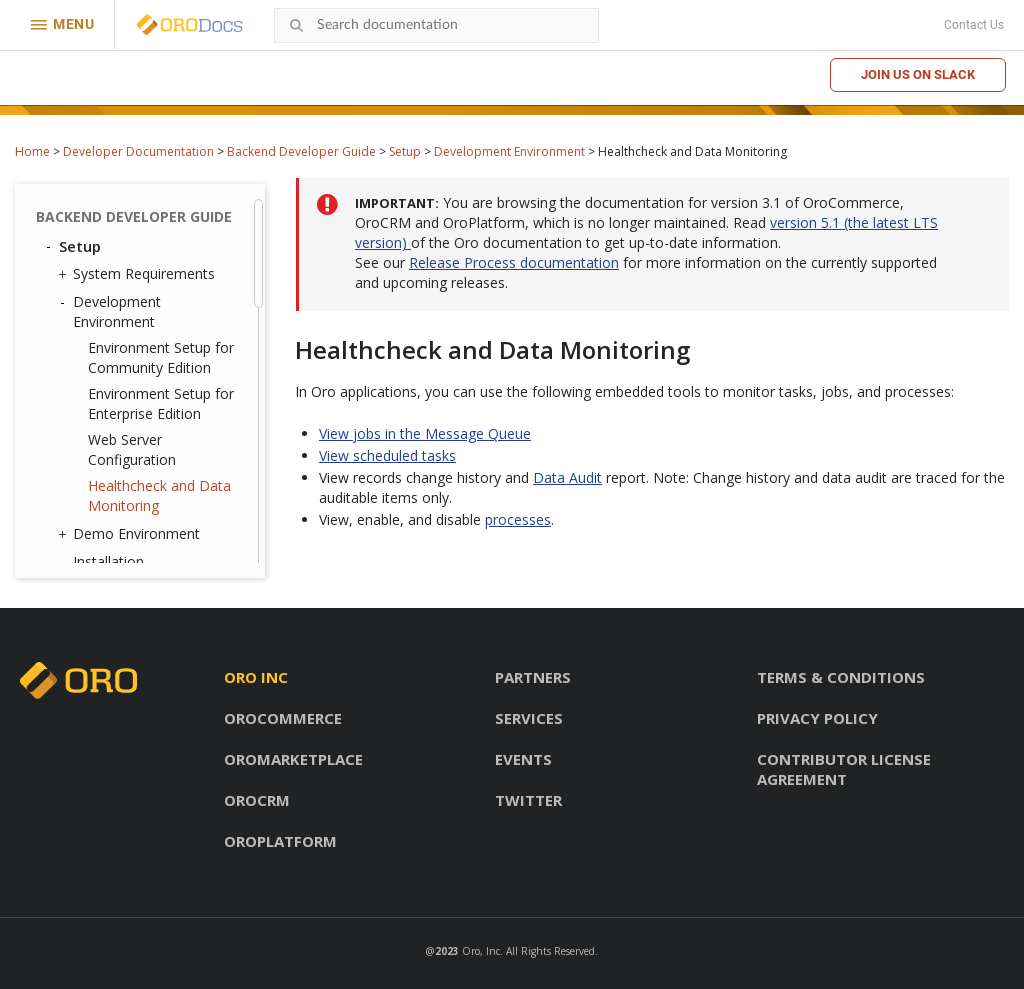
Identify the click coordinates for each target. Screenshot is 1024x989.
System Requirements (139, 274)
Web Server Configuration (132, 449)
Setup (405, 151)
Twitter (528, 800)
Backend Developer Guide (301, 151)
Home (32, 151)
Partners (533, 677)
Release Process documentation (514, 262)
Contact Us (974, 25)
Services (529, 718)
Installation (108, 561)
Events (523, 759)
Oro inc (256, 677)
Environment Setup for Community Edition (161, 357)
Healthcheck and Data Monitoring (159, 495)
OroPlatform (280, 841)
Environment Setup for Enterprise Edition (161, 403)
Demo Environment (131, 534)
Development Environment (509, 151)
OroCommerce (283, 718)
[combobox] (436, 25)
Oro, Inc (481, 951)
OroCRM (257, 800)
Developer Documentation (138, 151)
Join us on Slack (918, 74)
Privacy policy (817, 718)
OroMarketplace (293, 759)
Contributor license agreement (844, 769)
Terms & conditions (841, 677)
